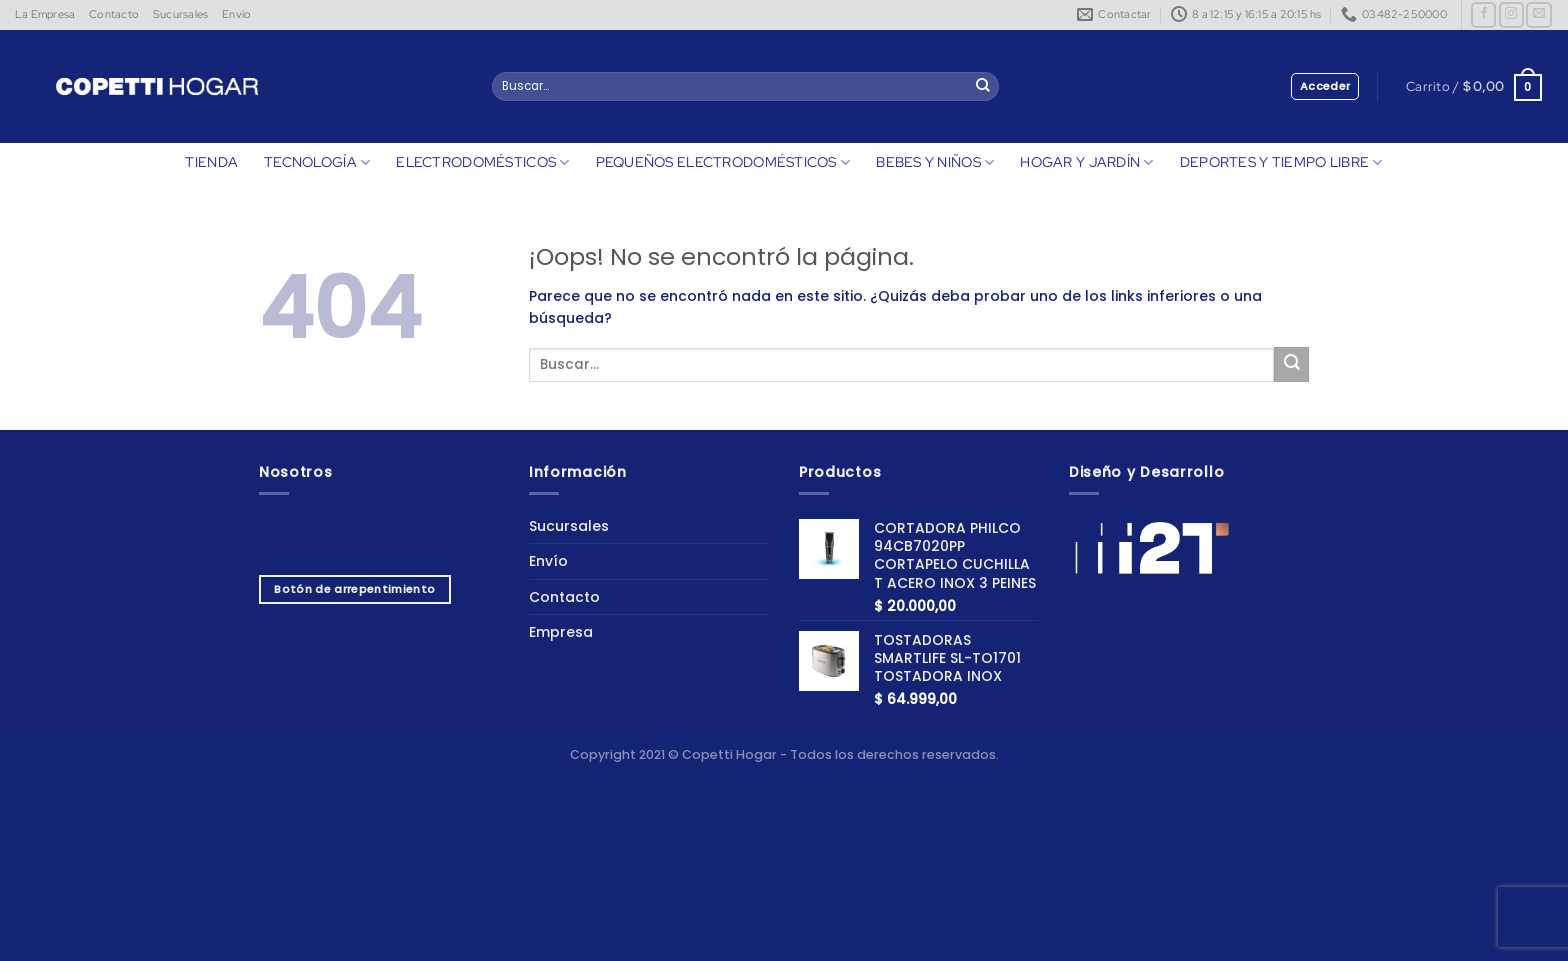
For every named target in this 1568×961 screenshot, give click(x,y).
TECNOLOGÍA (317, 162)
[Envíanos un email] (1538, 15)
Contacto (114, 14)
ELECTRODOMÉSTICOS (482, 162)
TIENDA (211, 162)
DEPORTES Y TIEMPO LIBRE (1281, 162)
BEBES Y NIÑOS (935, 162)
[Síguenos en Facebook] (1483, 15)
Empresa (561, 632)
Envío (236, 14)
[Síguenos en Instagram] (1511, 15)
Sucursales (180, 14)
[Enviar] (983, 87)
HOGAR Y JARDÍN (1086, 162)
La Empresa (45, 14)
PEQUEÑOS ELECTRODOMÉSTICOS (723, 162)
